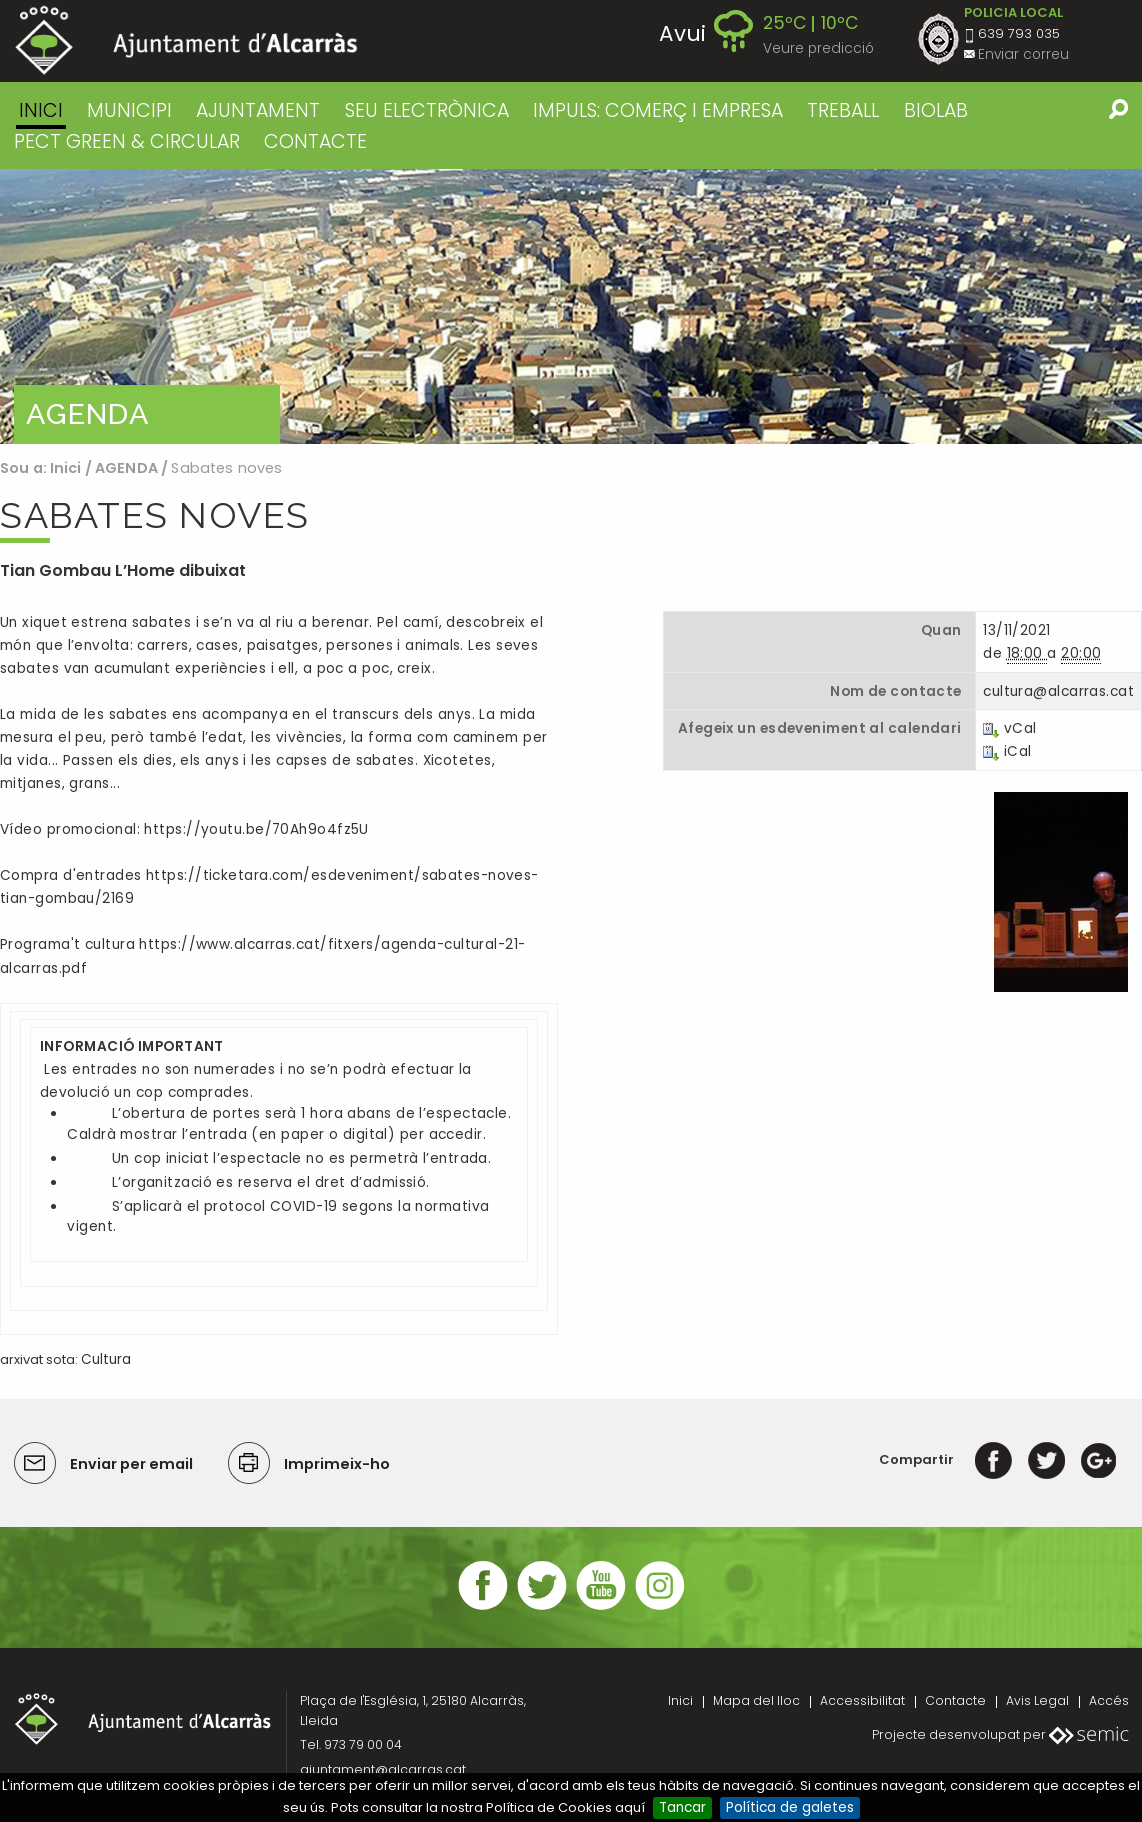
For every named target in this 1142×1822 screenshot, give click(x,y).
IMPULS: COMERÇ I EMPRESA (658, 110)
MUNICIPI (129, 110)
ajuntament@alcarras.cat (383, 1769)
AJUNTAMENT (258, 110)
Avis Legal (1037, 1700)
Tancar (682, 1807)
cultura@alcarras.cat (1058, 691)
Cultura (106, 1359)
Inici (41, 110)
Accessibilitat (862, 1700)
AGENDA (126, 468)
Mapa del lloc (756, 1700)
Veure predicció (818, 48)
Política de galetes (790, 1807)
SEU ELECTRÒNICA (427, 110)
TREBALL (843, 110)
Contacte (955, 1700)
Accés (1109, 1700)
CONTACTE (315, 141)
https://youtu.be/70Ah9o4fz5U (256, 829)
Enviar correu (1023, 54)
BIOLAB (936, 110)
